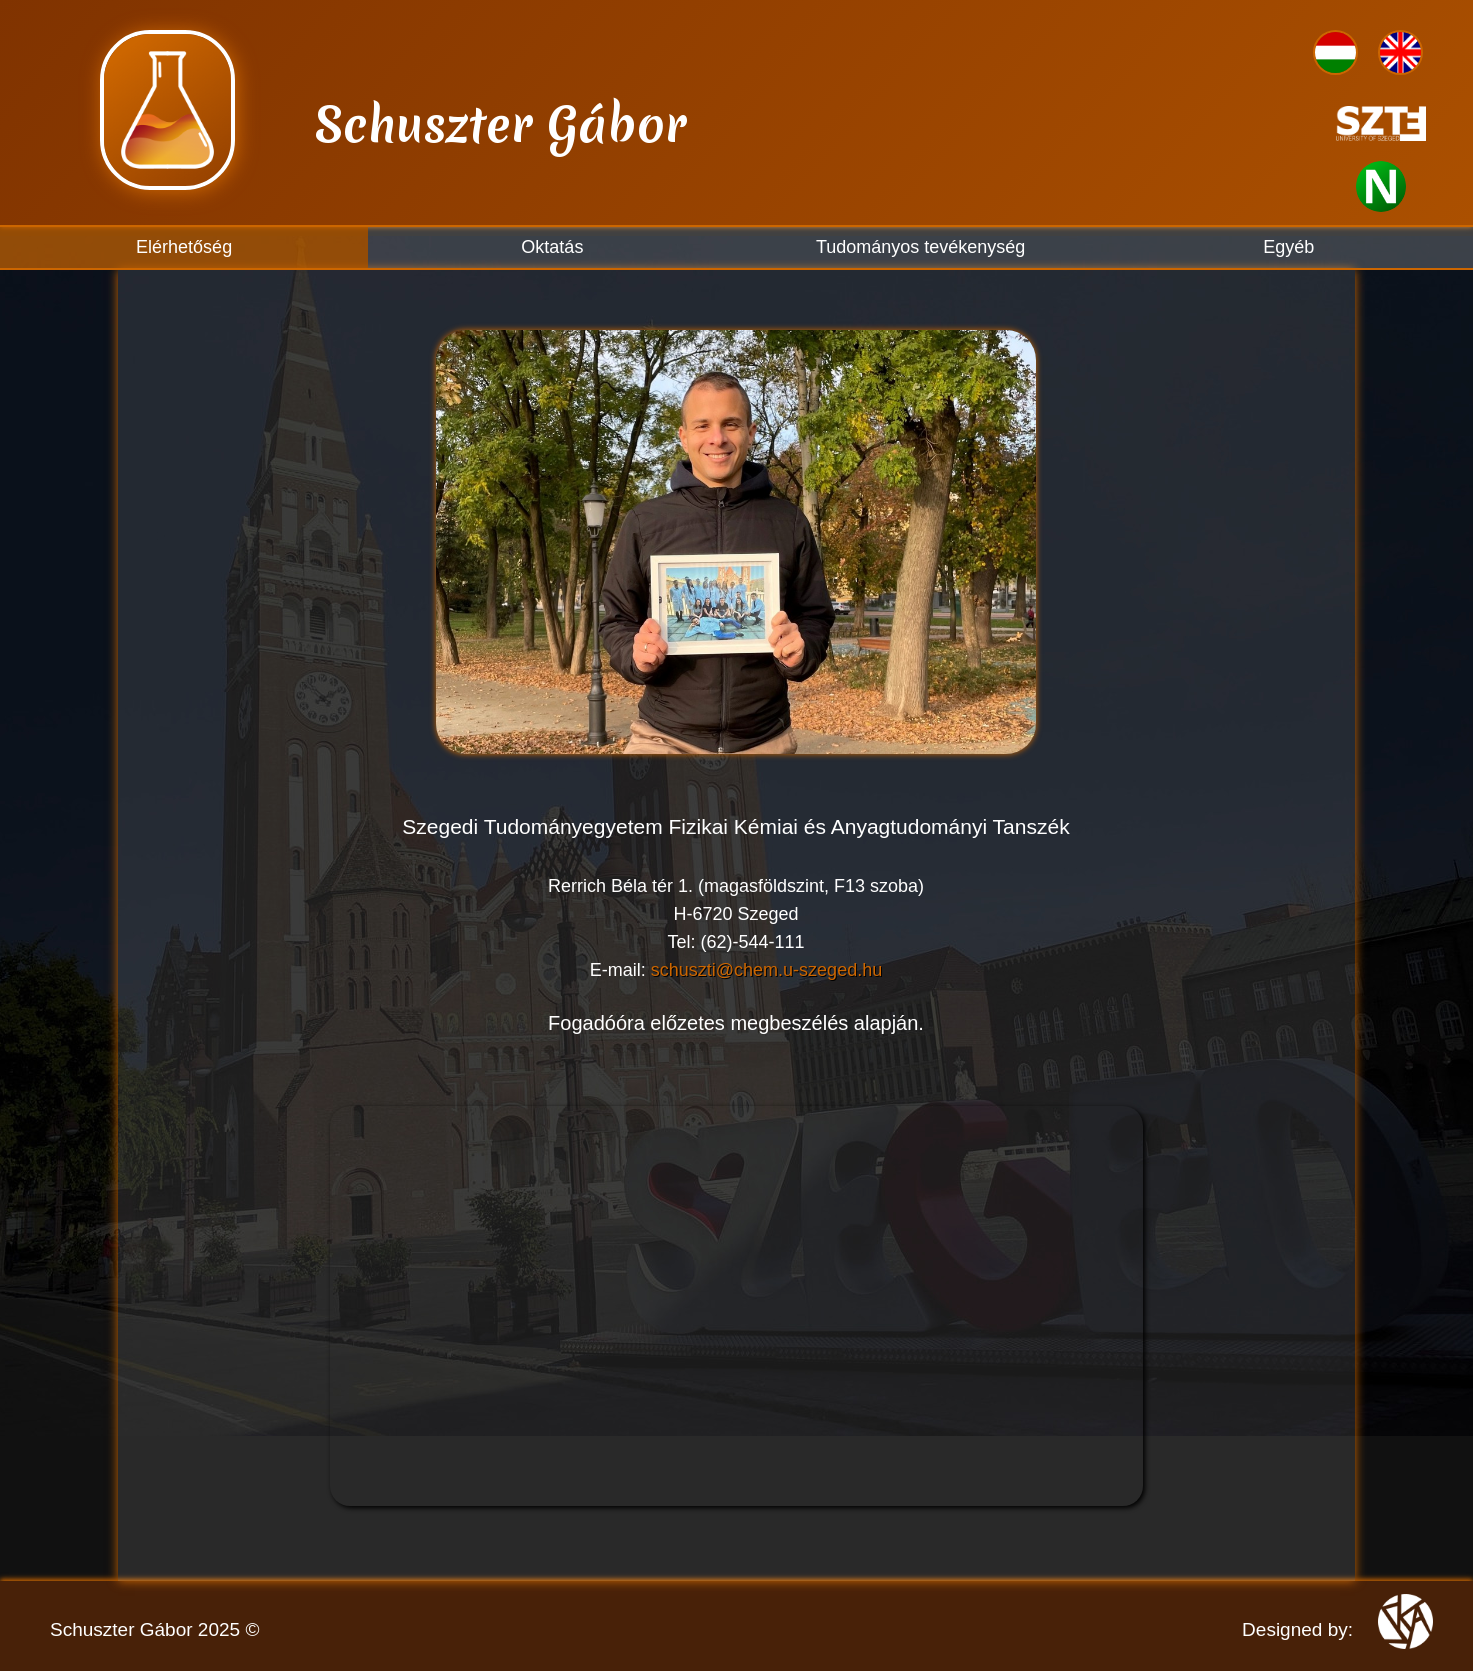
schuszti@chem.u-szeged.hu (766, 970)
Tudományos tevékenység (920, 247)
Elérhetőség (184, 247)
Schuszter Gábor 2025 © (154, 1629)
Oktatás (552, 247)
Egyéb (1288, 247)
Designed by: (1297, 1629)
